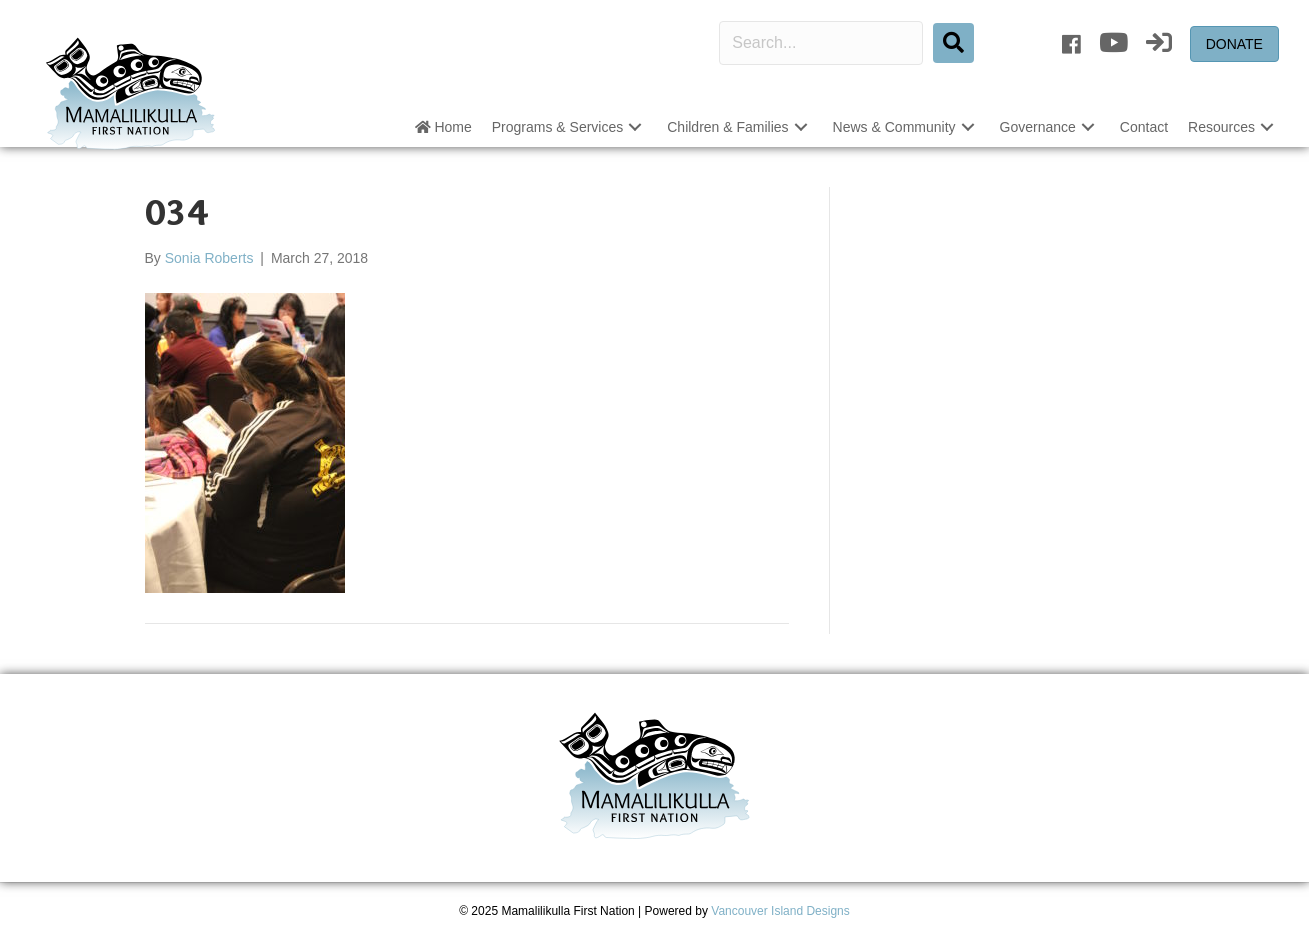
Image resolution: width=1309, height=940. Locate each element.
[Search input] (821, 43)
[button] (635, 127)
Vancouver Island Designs (780, 911)
